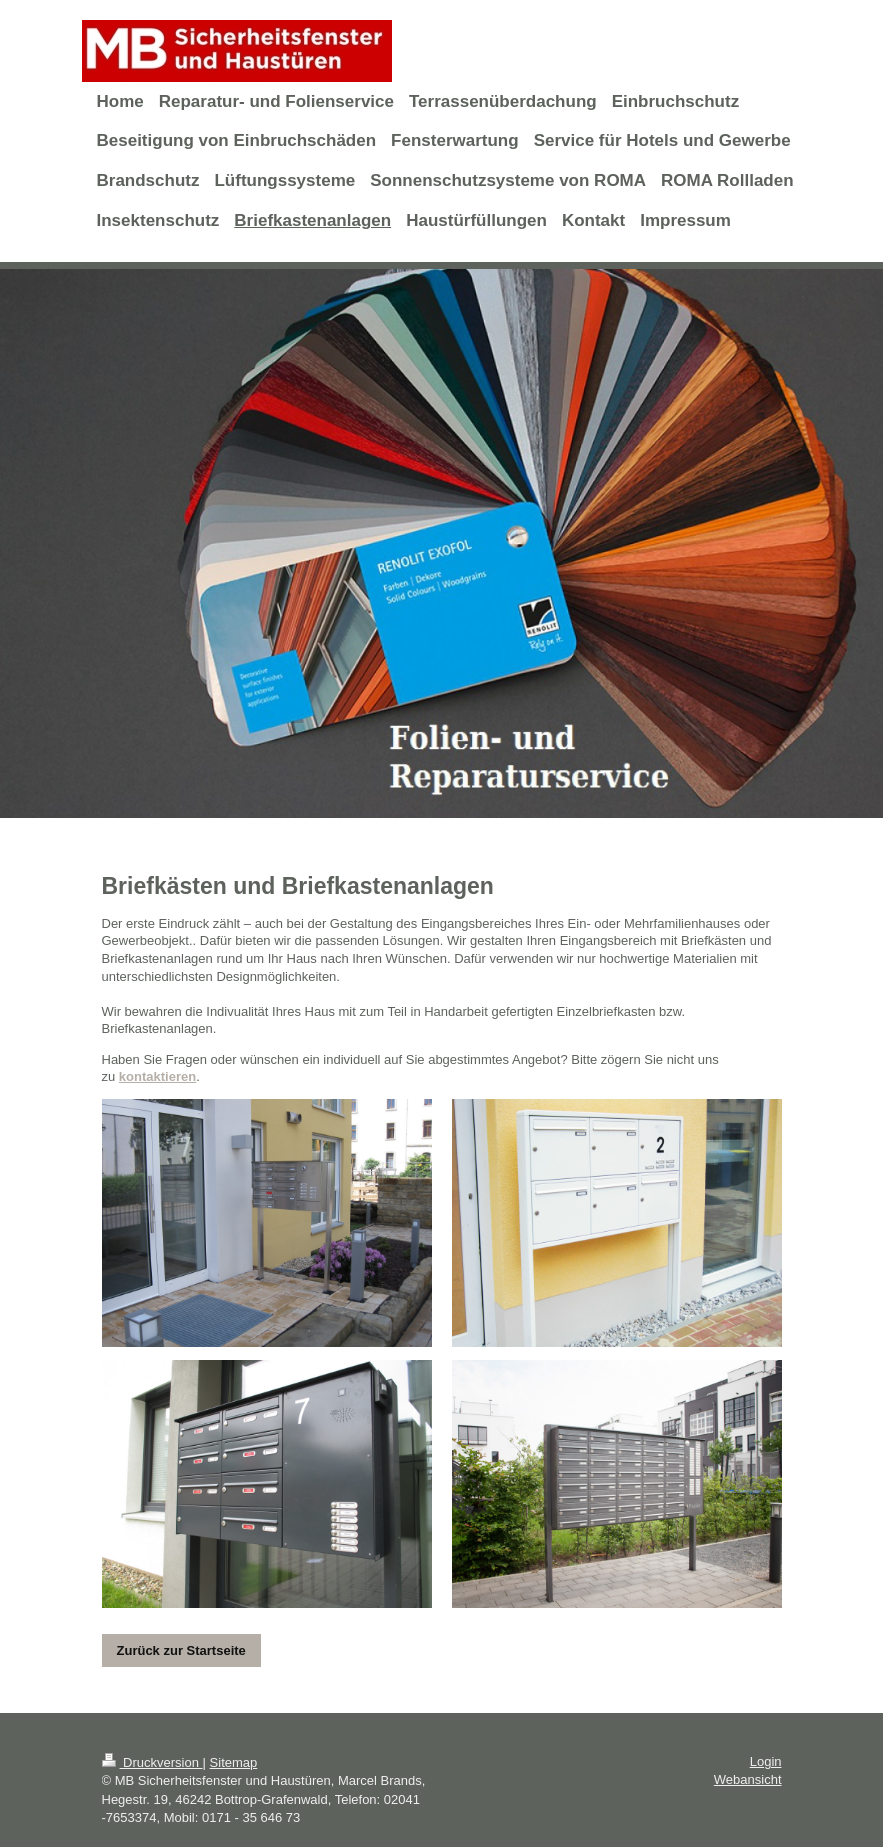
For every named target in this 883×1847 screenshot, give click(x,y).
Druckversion (152, 1762)
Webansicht (748, 1779)
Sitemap (234, 1762)
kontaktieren (157, 1076)
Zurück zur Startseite (181, 1650)
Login (766, 1761)
